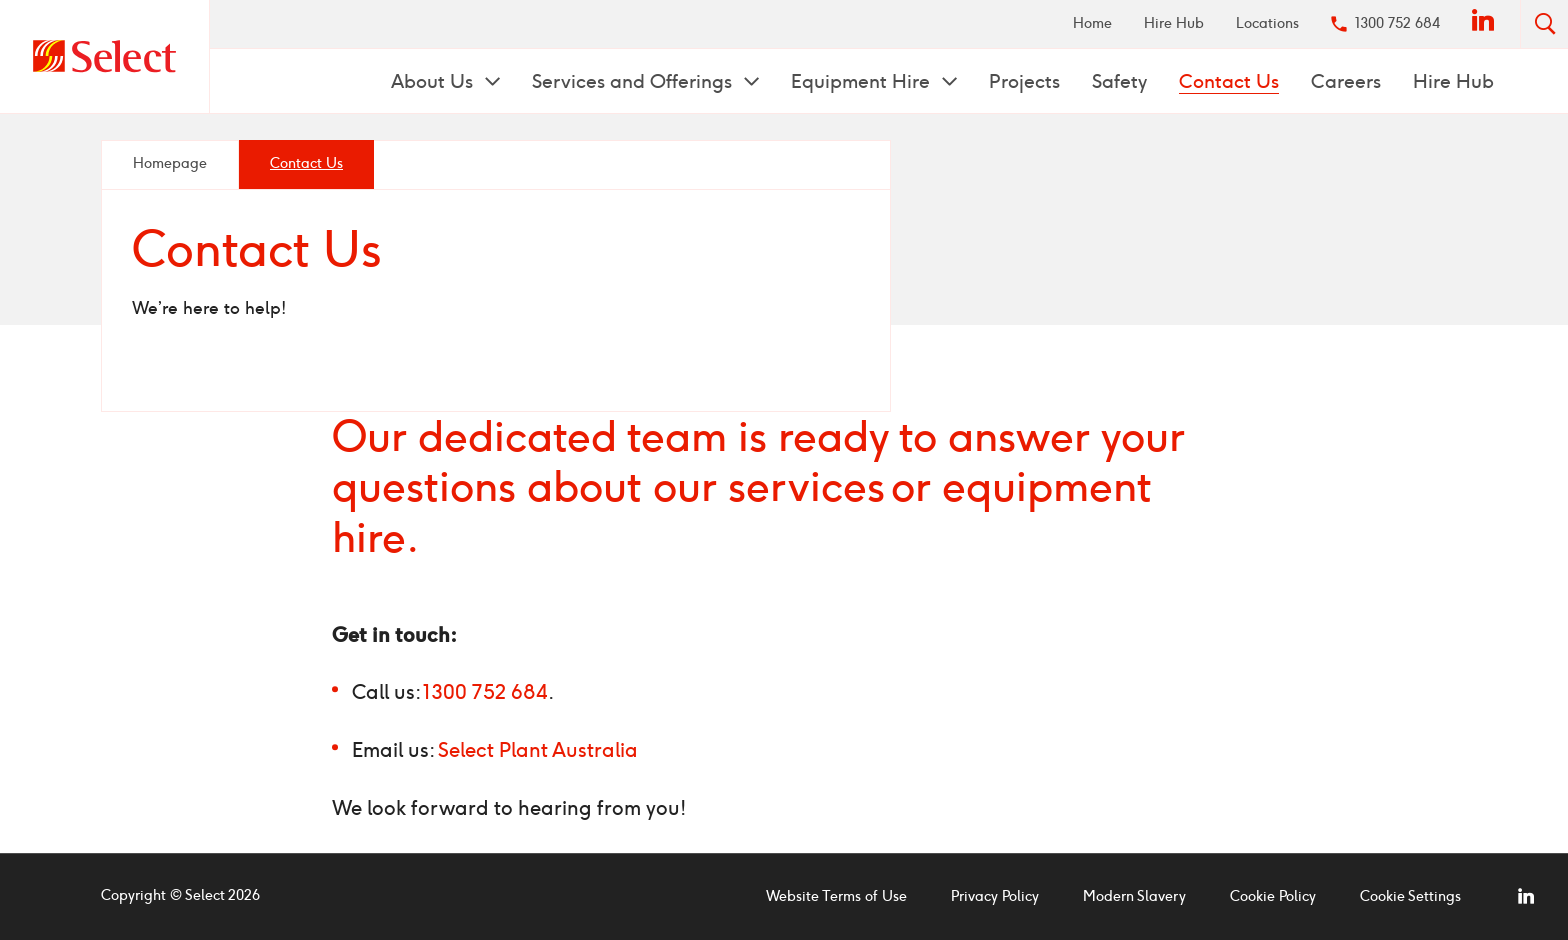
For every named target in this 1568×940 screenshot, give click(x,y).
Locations (1267, 23)
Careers (1346, 81)
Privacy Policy (995, 896)
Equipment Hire (863, 81)
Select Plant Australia (538, 750)
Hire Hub (1174, 23)
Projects (1024, 81)
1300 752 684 (1397, 23)
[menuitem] (1092, 24)
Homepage (170, 163)
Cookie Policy (1273, 896)
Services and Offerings (634, 81)
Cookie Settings (1410, 896)
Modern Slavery (1134, 896)
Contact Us (1229, 81)
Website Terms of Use (836, 896)
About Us (434, 81)
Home (1092, 23)
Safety (1119, 81)
